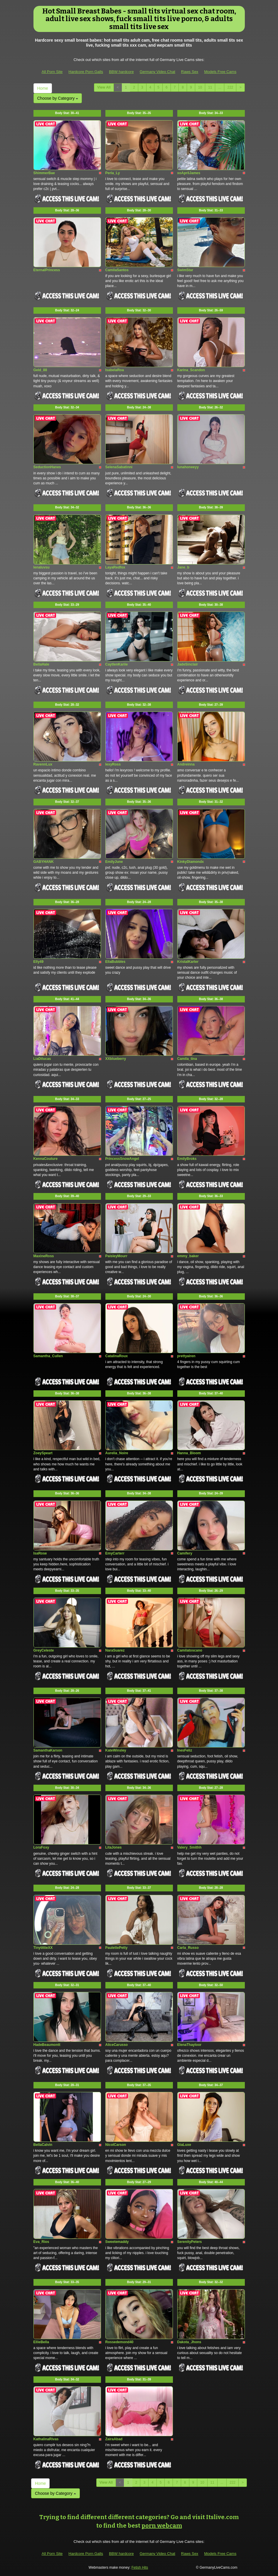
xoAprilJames (189, 173)
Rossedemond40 (119, 2342)
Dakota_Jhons (189, 2342)
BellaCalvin (43, 2145)
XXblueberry (115, 1059)
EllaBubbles (115, 962)
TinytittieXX (43, 1948)
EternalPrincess (46, 270)
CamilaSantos (117, 270)
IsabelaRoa (114, 370)
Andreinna (186, 764)
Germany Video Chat (157, 71)
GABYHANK (43, 862)
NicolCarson (115, 2145)
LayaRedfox (115, 567)
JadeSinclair (187, 664)
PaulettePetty (116, 1948)
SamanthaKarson (48, 1750)
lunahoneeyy (188, 467)
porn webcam (161, 2525)
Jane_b (183, 567)
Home (42, 88)
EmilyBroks (187, 1159)
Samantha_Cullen (48, 1356)
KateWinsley (115, 1750)
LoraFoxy (41, 1847)
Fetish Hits (140, 2567)
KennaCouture (45, 1159)
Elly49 (38, 962)
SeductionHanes (47, 467)
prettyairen (186, 1356)
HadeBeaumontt (46, 2045)
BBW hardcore (121, 71)
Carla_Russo (188, 1948)
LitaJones (113, 1847)
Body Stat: (67, 113)
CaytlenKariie (116, 664)
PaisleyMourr (116, 1256)
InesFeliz (184, 1750)
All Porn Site (52, 71)
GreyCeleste (43, 1650)
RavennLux (43, 764)
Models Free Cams (220, 71)
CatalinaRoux (116, 1356)
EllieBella (41, 2342)
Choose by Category (57, 98)
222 (230, 87)
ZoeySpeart (43, 1453)
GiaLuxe (184, 2145)
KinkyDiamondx (190, 862)
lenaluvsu (41, 567)
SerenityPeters (189, 2242)
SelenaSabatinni (119, 467)
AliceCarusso (116, 2045)
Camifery (184, 1553)
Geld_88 (40, 370)
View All (103, 87)
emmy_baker (188, 1256)
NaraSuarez (115, 1650)
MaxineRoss (43, 1256)
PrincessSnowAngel (122, 1159)
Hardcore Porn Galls (85, 71)
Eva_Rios (41, 2242)
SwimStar (185, 270)
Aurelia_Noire (116, 1453)
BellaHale (41, 664)
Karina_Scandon (191, 370)
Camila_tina (187, 1059)
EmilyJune (114, 862)
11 (210, 87)
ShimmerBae (44, 173)
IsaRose (40, 1553)
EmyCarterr (114, 1553)
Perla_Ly (112, 173)
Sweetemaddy (117, 2242)
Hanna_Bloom (189, 1453)
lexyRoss (113, 764)
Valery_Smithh (189, 1847)
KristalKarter (188, 962)
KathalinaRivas (46, 2439)
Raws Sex (189, 71)
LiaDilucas (42, 1059)
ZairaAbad (114, 2439)
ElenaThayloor (189, 2045)
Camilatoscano (189, 1650)
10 (200, 87)
